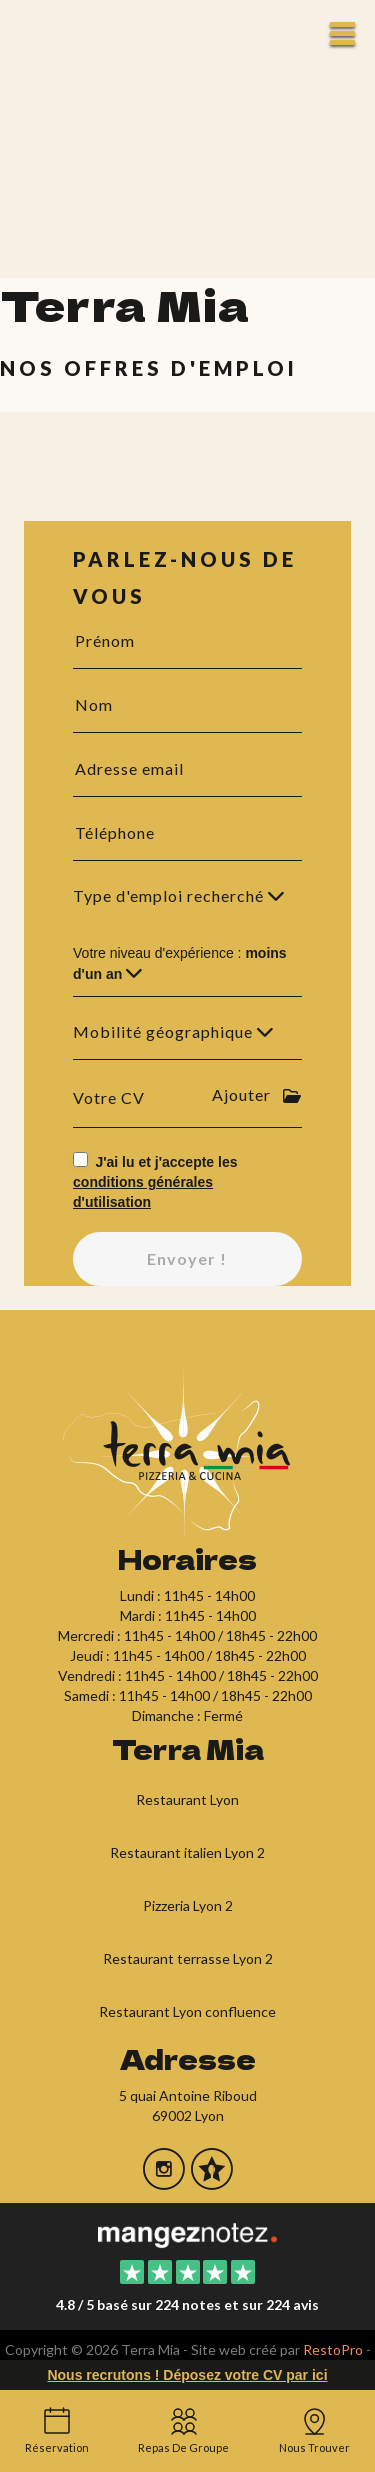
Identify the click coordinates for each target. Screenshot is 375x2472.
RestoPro (333, 2349)
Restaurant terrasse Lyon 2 (188, 1958)
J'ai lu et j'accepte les (155, 1182)
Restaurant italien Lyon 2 (187, 1852)
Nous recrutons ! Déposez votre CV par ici (187, 2375)
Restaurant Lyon (187, 1799)
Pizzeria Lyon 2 (188, 1905)
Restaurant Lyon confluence (187, 2011)
